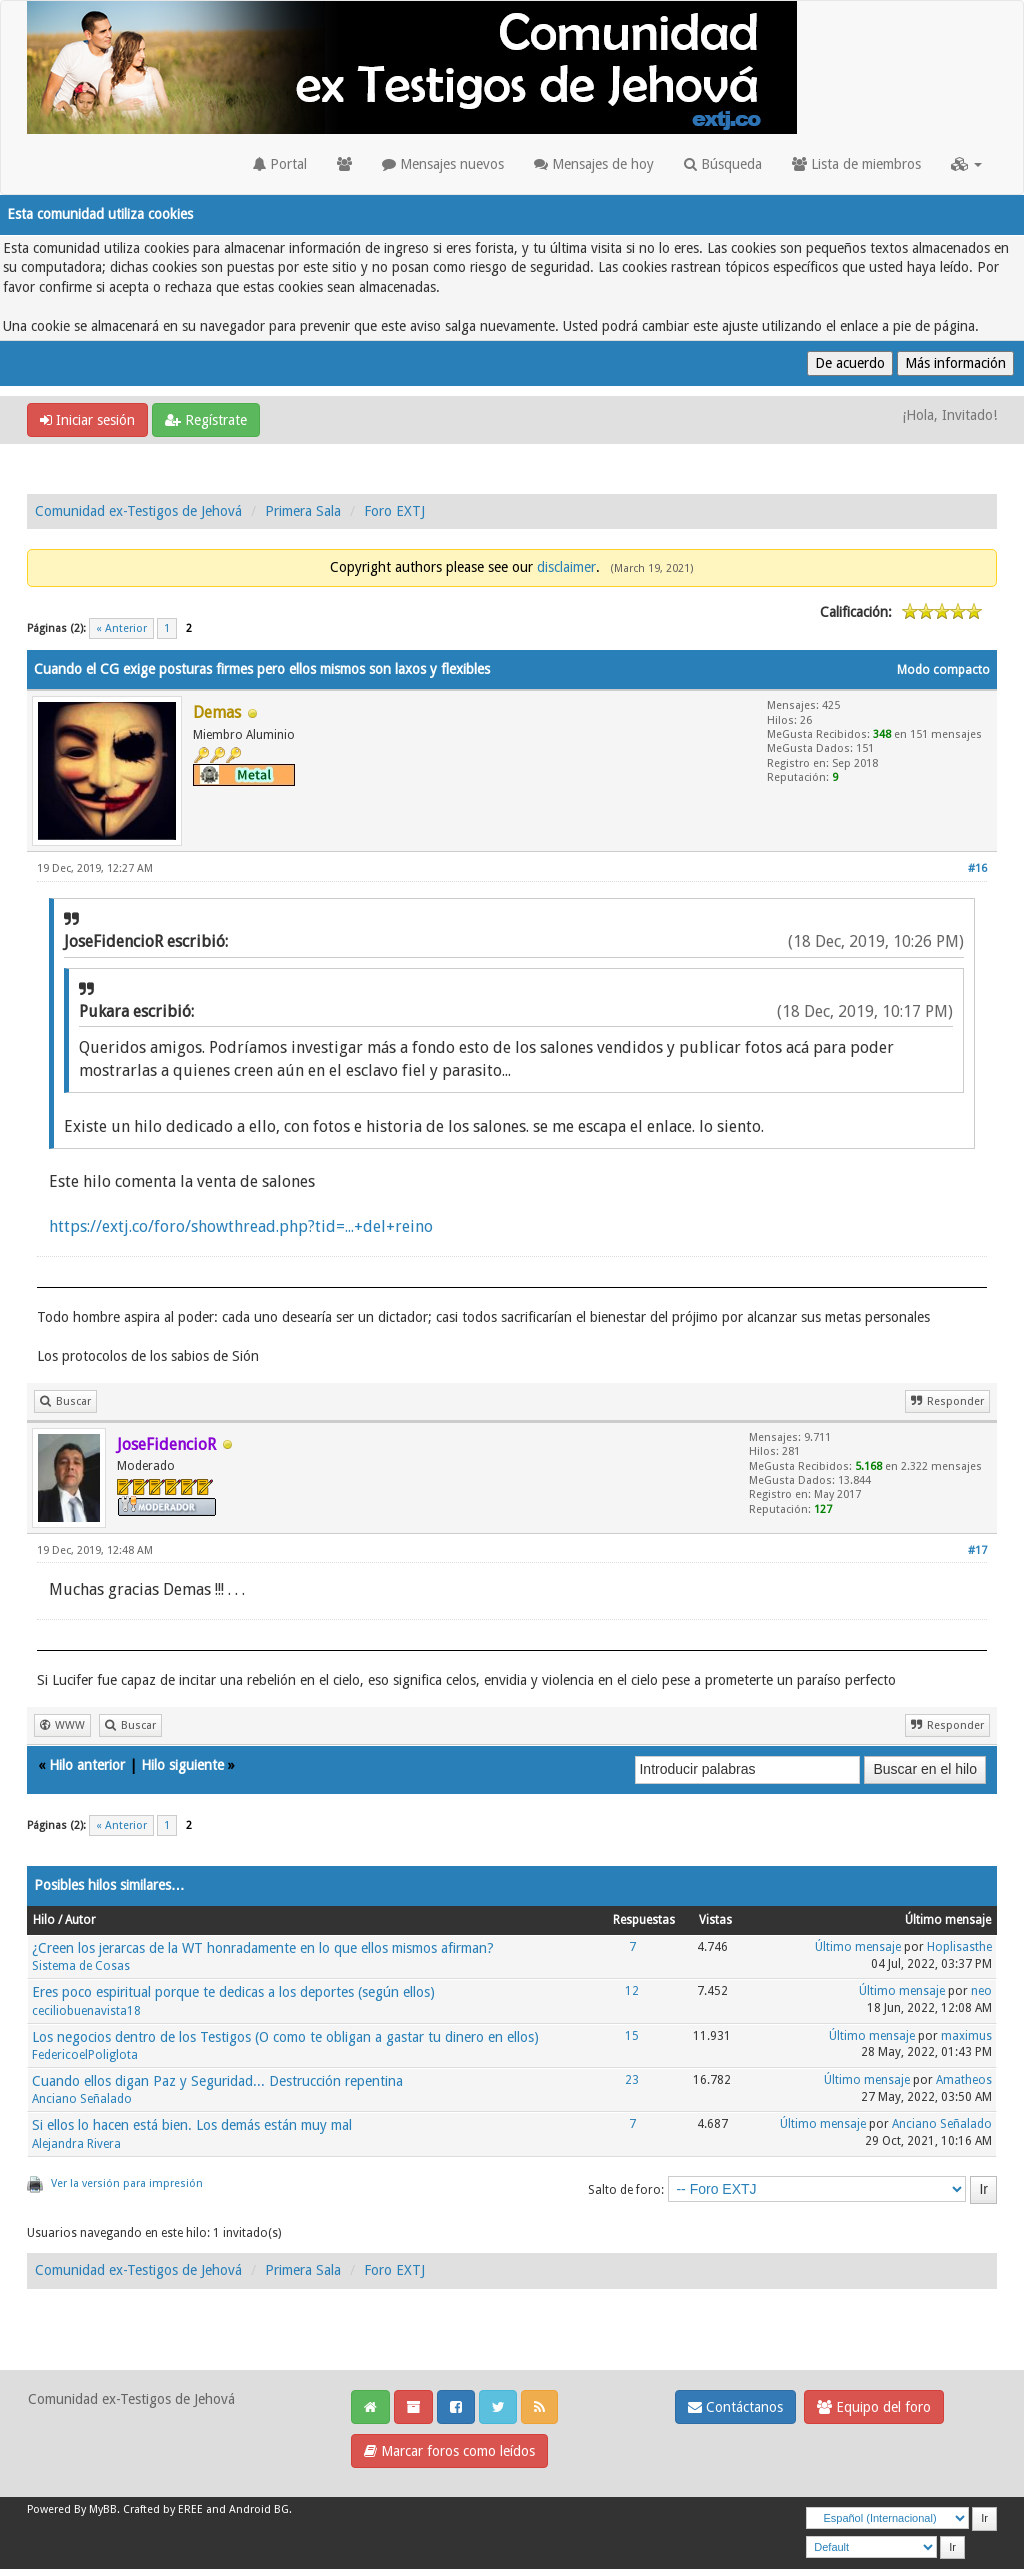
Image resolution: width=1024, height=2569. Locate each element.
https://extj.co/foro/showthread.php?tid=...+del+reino (241, 1226)
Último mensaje (858, 1947)
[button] (966, 164)
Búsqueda (723, 164)
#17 (977, 1550)
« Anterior (121, 628)
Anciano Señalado (82, 2099)
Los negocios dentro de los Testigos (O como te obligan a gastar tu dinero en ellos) (285, 2037)
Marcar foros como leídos (449, 2451)
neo (981, 1991)
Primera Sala (303, 511)
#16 (977, 868)
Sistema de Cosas (81, 1966)
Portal (280, 164)
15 (632, 2036)
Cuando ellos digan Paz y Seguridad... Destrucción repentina (217, 2081)
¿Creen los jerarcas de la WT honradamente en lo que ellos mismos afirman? (263, 1948)
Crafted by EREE (163, 2509)
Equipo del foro (874, 2407)
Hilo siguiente (182, 1765)
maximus (966, 2036)
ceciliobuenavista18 (86, 2011)
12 (632, 1991)
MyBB (103, 2509)
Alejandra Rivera (76, 2144)
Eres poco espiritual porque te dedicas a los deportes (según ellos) (233, 1992)
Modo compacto (943, 670)
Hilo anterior (87, 1765)
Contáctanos (735, 2407)
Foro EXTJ (394, 511)
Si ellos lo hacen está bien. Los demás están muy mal (192, 2125)
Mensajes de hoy (594, 164)
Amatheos (964, 2080)
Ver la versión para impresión (127, 2183)
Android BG (259, 2509)
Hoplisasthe (959, 1947)
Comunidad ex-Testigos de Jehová (138, 511)
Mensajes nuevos (443, 164)
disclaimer (566, 567)
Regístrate (206, 420)
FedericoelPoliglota (85, 2055)
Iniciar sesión (87, 420)
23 (632, 2080)
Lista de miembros (856, 164)
